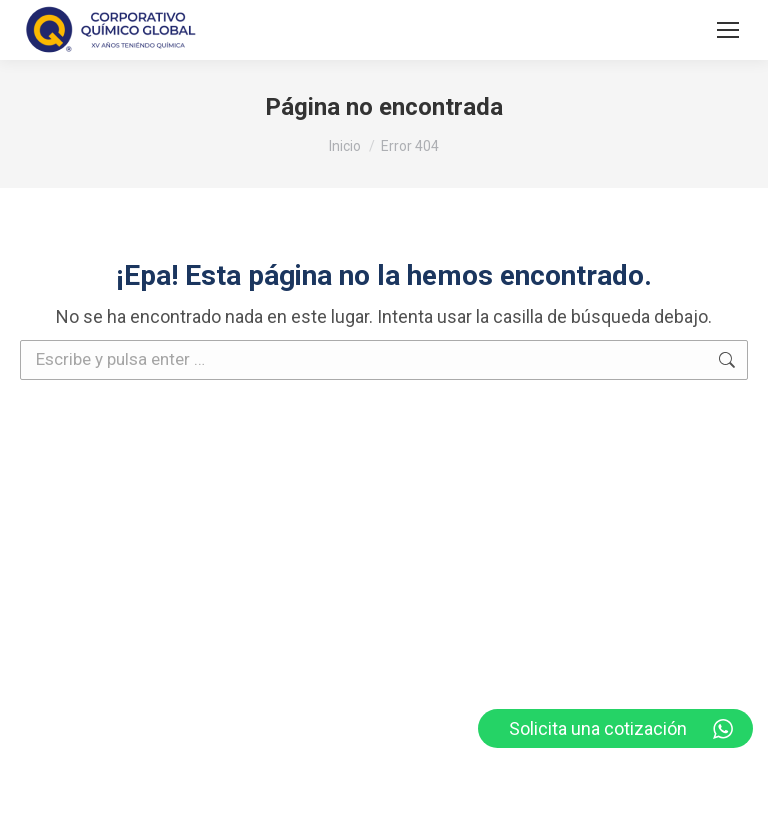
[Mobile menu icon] (728, 30)
